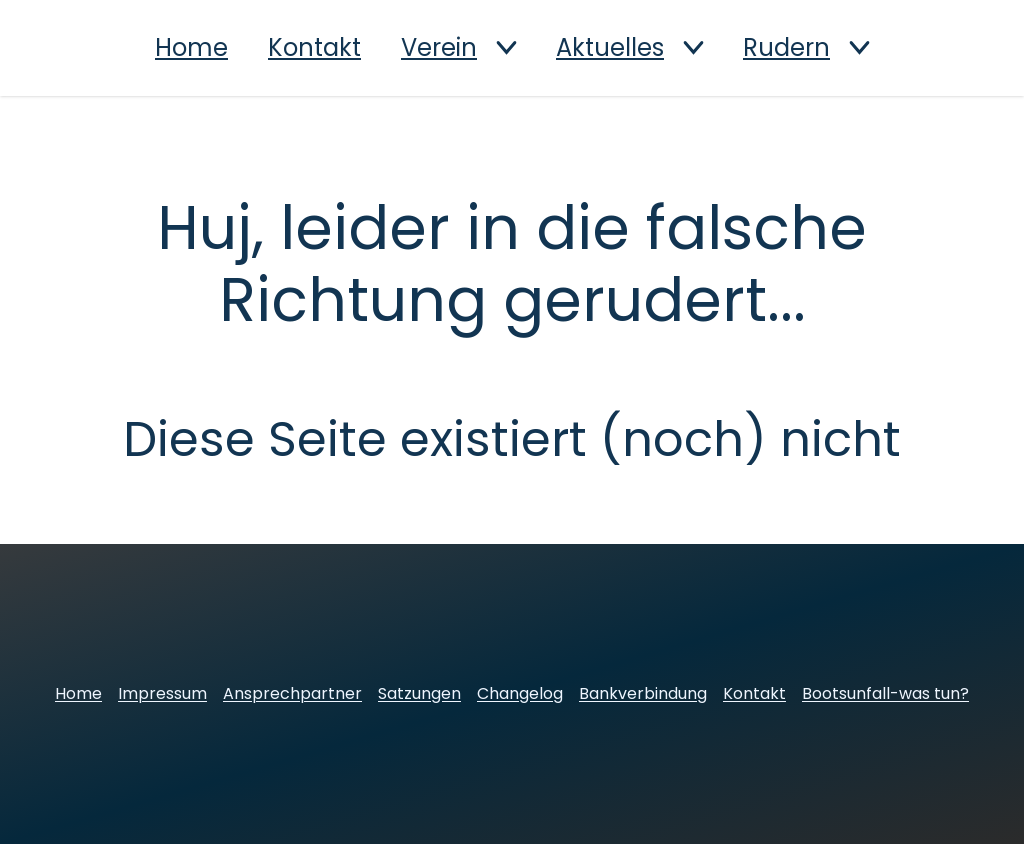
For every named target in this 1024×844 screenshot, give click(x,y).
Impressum (162, 693)
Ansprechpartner (292, 693)
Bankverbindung (643, 693)
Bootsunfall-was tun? (885, 693)
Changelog (520, 693)
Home (191, 48)
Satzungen (419, 693)
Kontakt (314, 48)
